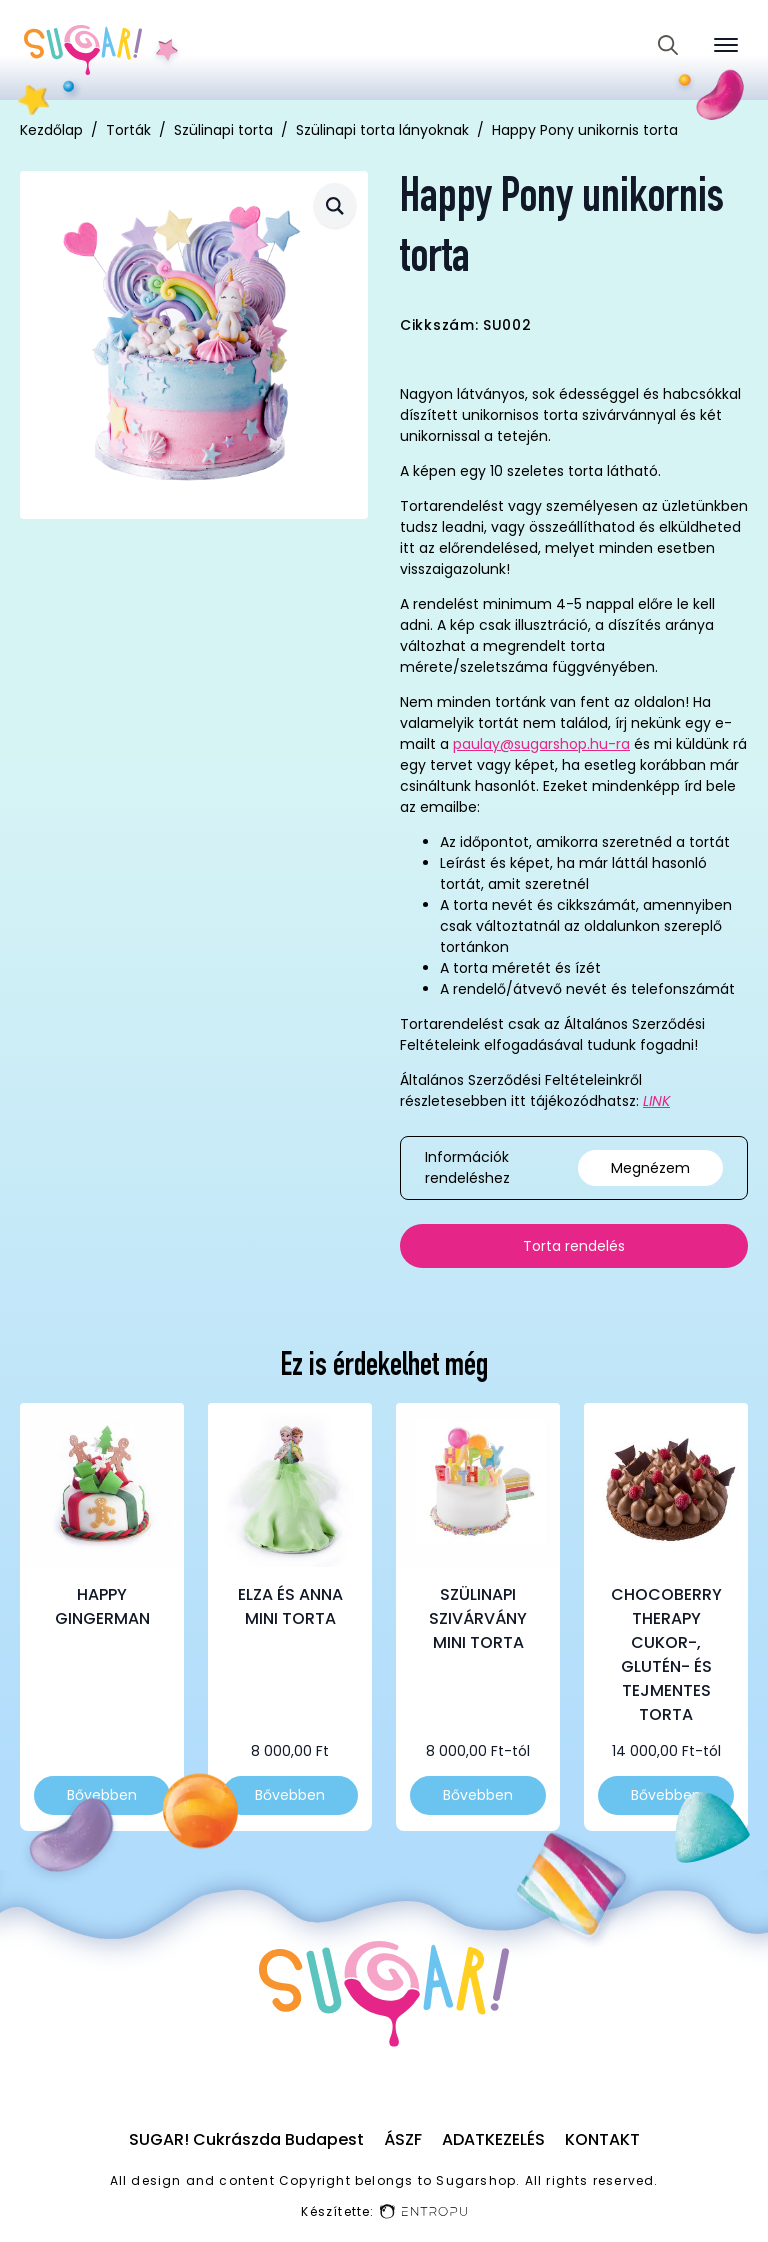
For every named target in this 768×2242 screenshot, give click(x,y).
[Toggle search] (668, 45)
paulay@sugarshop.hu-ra (541, 744)
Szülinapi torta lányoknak (382, 130)
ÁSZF (403, 2139)
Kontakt (602, 2139)
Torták (128, 130)
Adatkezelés (493, 2139)
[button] (335, 205)
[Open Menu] (726, 45)
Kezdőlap (51, 130)
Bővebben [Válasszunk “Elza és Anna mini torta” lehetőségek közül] (290, 1795)
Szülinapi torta (223, 130)
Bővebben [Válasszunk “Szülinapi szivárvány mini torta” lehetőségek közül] (478, 1795)
